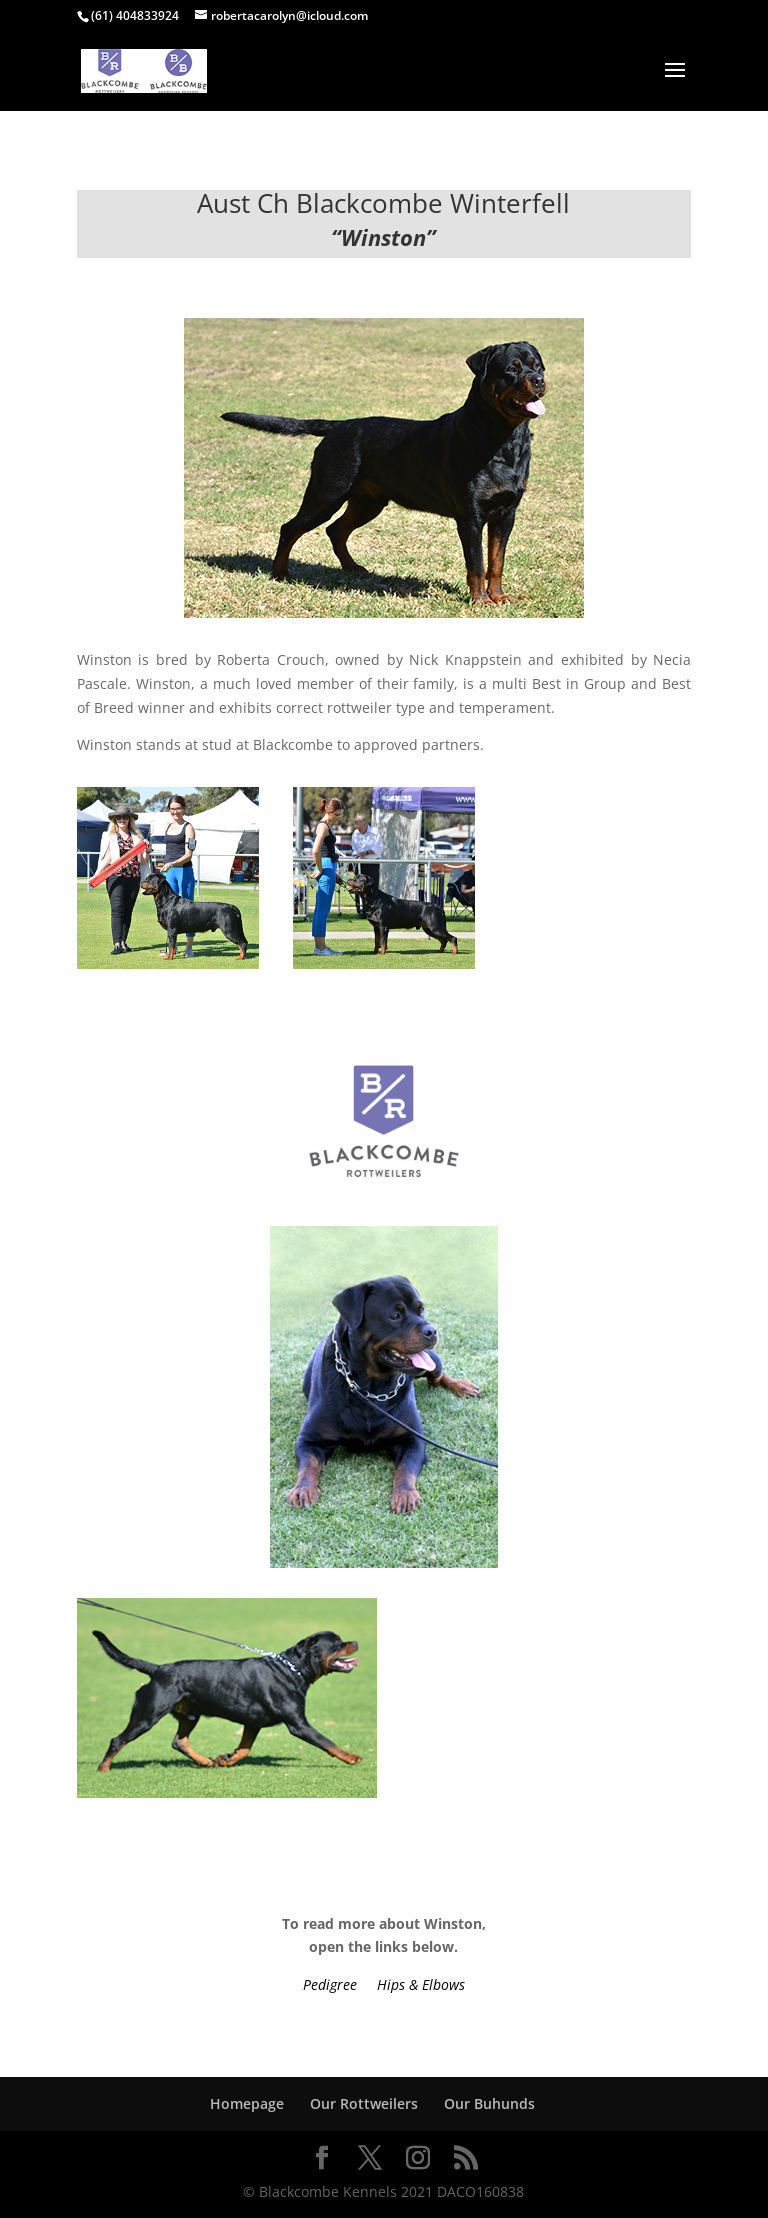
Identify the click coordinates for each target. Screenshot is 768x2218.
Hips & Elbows (421, 1984)
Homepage (247, 2103)
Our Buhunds (489, 2103)
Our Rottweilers (364, 2103)
